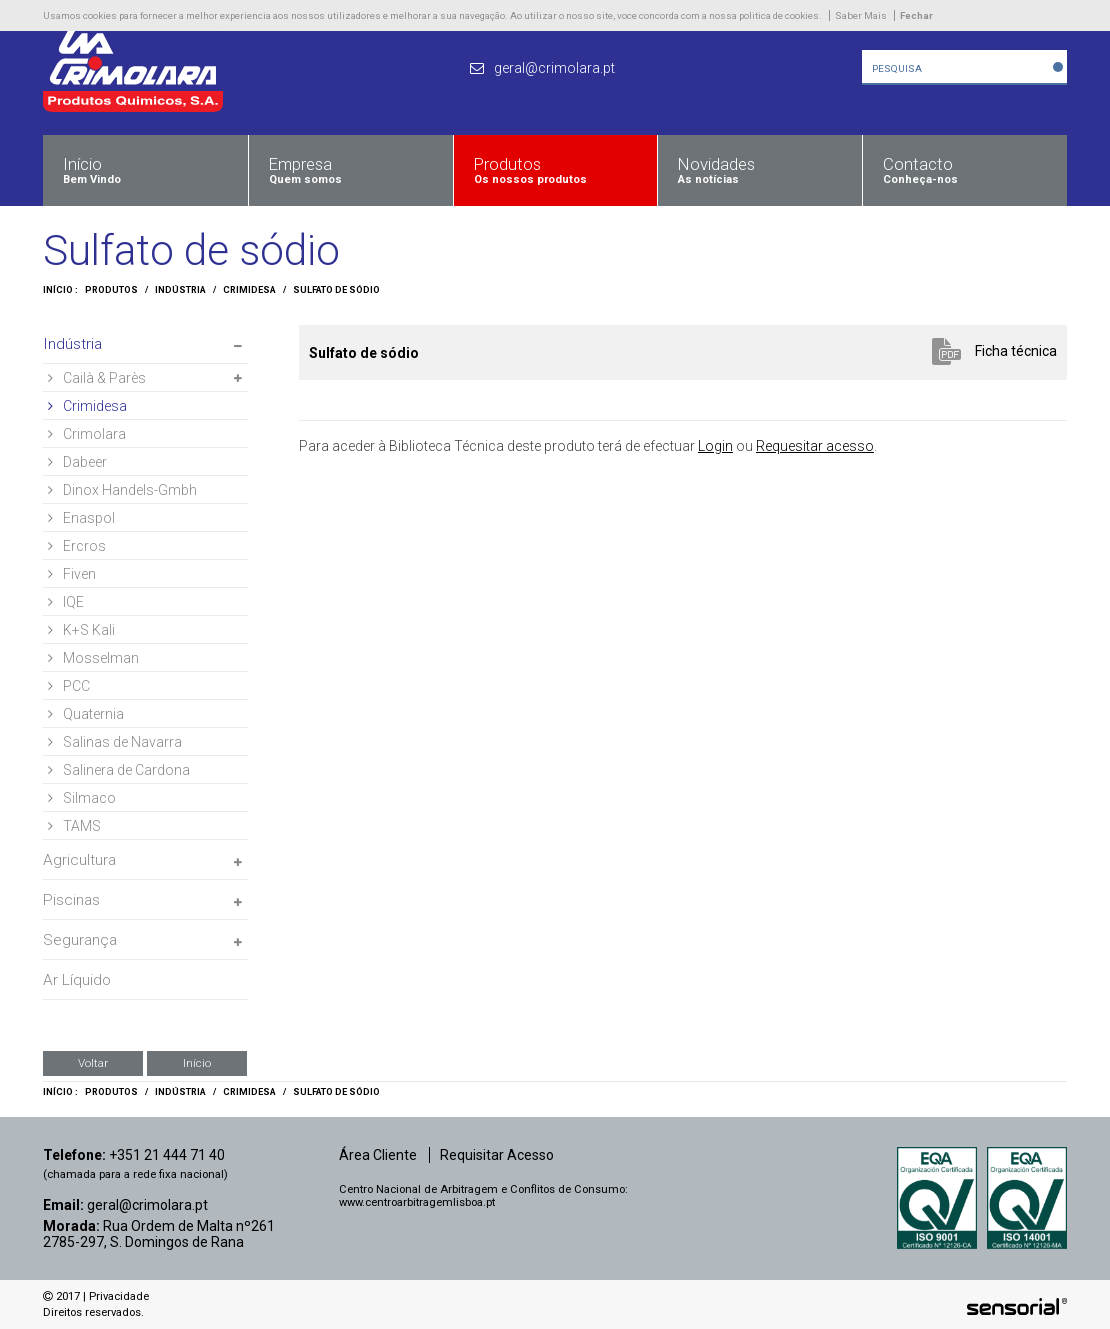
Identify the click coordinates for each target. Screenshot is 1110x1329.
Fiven (72, 574)
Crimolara (87, 434)
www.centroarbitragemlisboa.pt (417, 1202)
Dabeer (77, 462)
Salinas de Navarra (115, 742)
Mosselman (93, 658)
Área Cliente (378, 1155)
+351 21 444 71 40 (167, 1155)
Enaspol (81, 518)
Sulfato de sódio (336, 290)
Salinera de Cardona (119, 770)
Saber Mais (861, 15)
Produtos (111, 290)
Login (715, 446)
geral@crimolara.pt (147, 1205)
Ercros (77, 546)
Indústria (180, 290)
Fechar (916, 15)
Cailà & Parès (97, 378)
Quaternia (86, 714)
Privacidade (119, 1296)
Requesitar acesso (815, 446)
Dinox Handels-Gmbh (122, 490)
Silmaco (82, 798)
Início (197, 1063)
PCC (69, 686)
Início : (60, 290)
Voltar (93, 1063)
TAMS (74, 826)
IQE (66, 602)
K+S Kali (81, 630)
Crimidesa (249, 290)
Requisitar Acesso (497, 1155)
